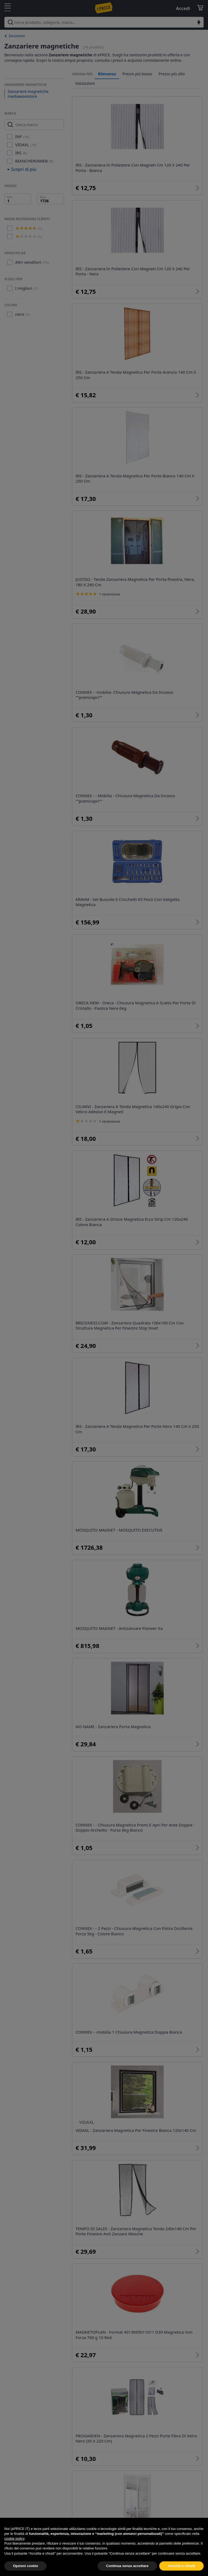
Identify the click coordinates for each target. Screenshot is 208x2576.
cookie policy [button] (14, 2551)
